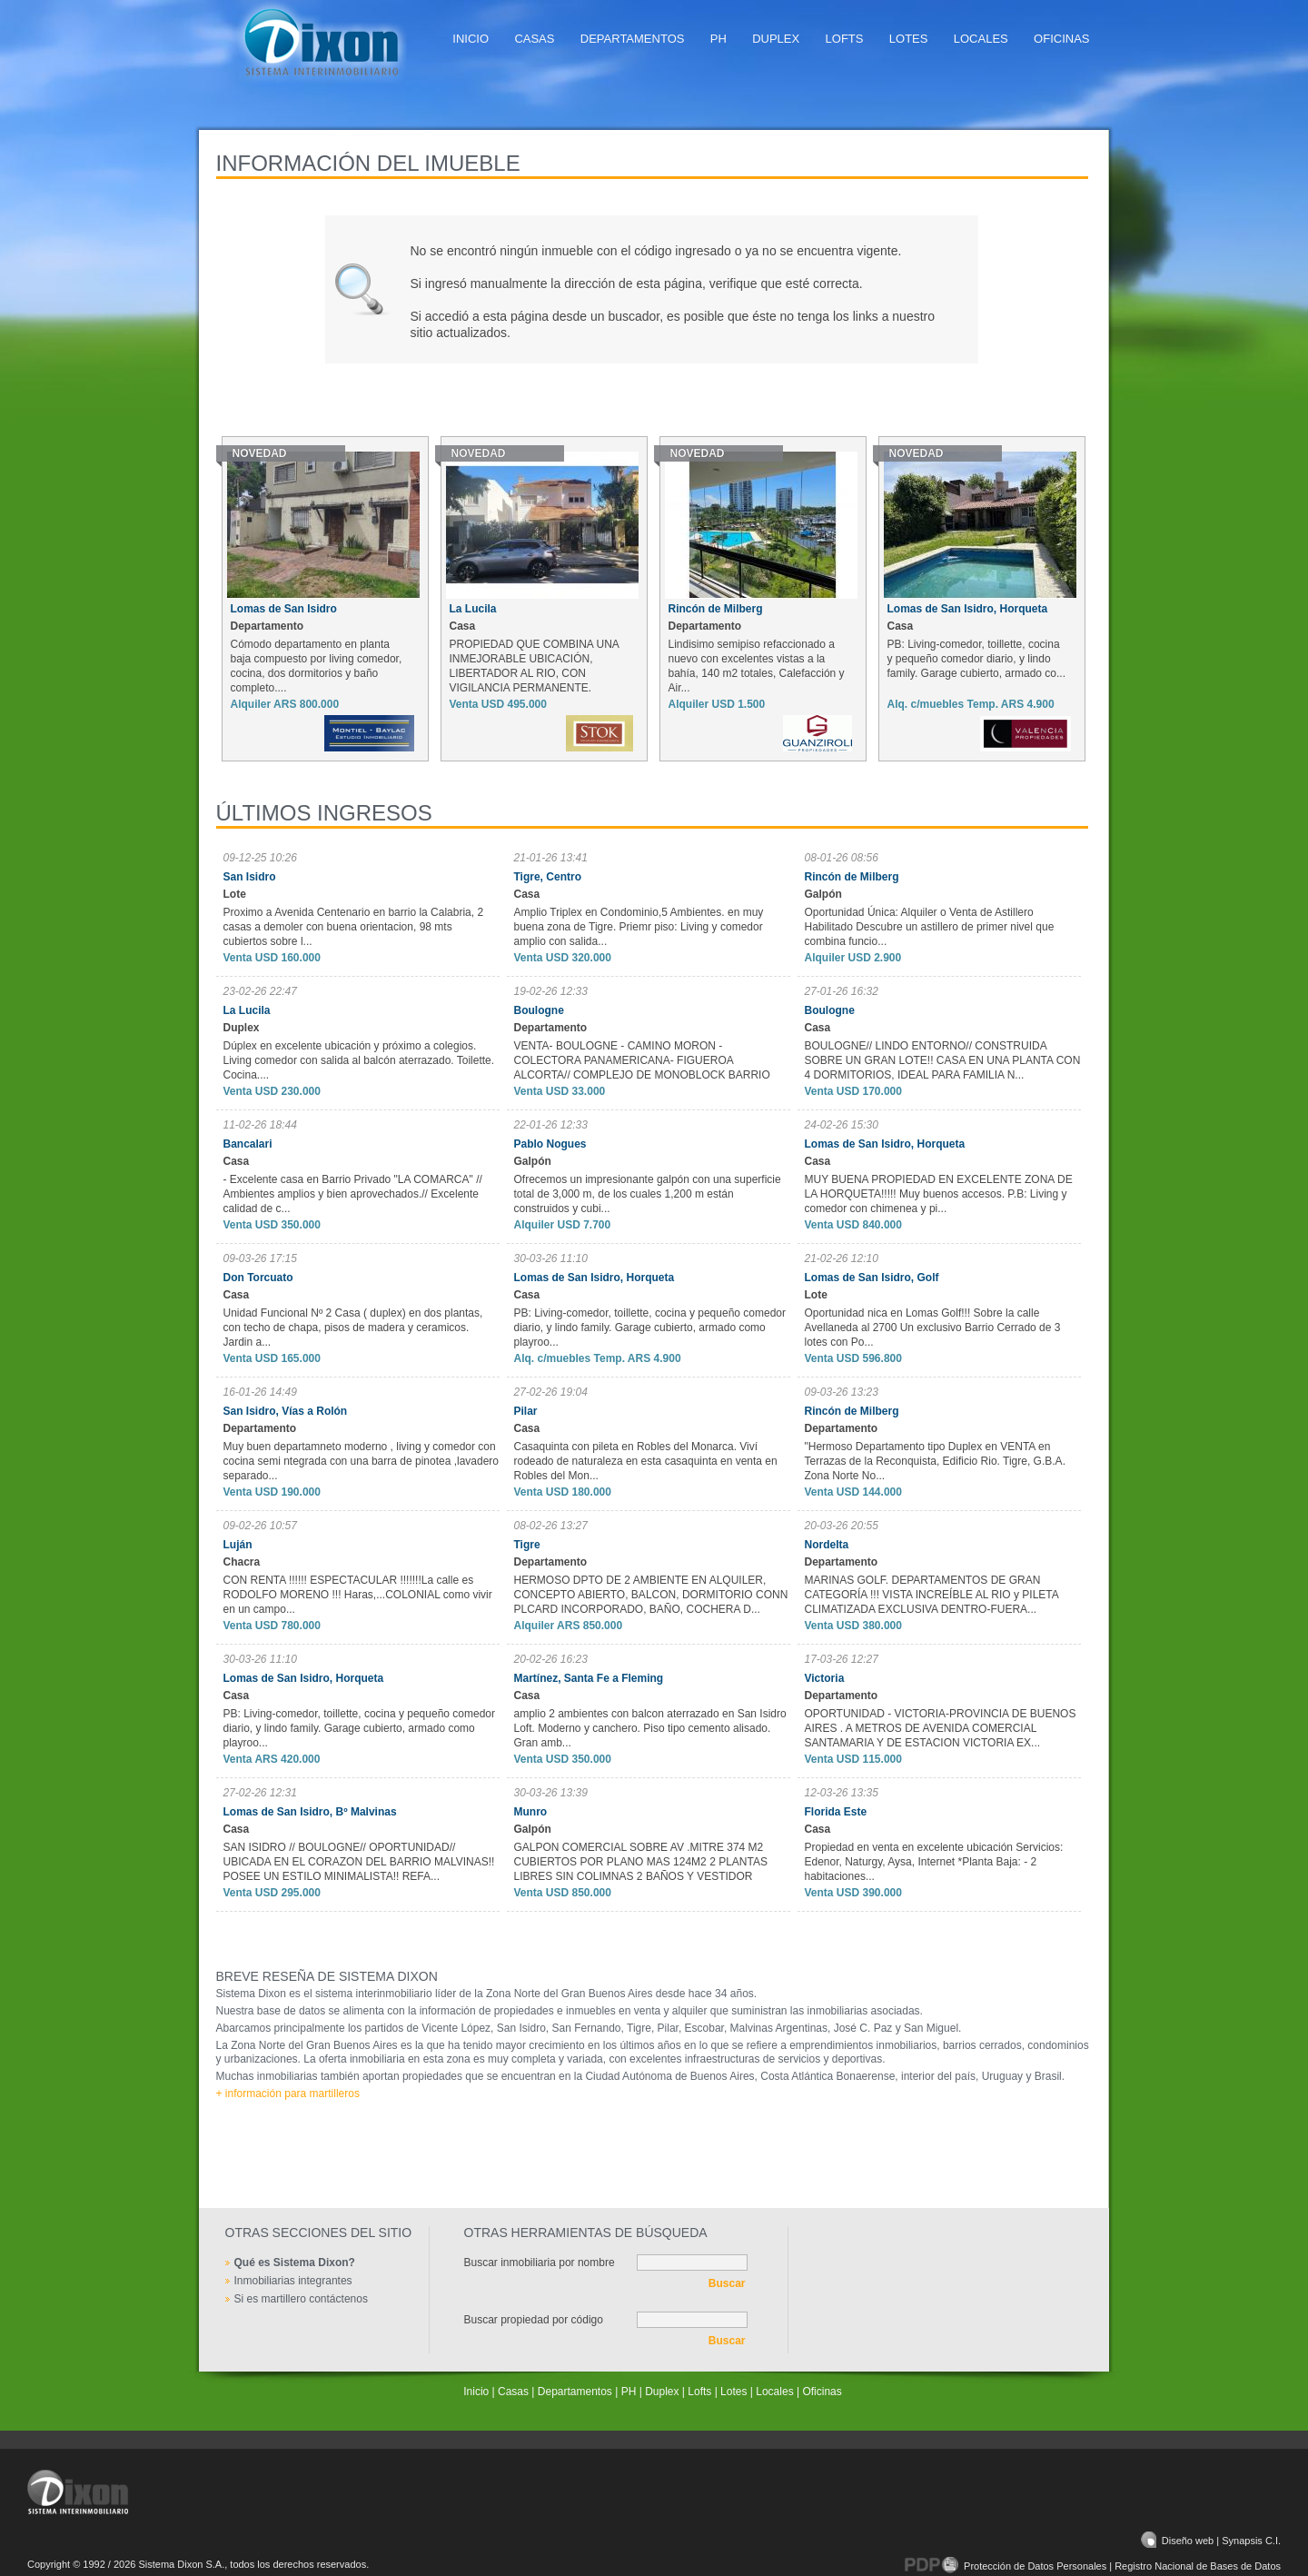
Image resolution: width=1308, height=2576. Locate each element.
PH (718, 38)
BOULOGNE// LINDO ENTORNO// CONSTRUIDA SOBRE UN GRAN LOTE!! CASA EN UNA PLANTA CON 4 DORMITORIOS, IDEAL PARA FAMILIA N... (943, 1060)
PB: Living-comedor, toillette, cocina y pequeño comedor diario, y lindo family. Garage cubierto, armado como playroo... (650, 1327)
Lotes (908, 38)
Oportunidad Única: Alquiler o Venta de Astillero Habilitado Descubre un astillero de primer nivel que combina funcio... (930, 927)
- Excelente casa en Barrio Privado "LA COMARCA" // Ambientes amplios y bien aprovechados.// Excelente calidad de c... (352, 1194)
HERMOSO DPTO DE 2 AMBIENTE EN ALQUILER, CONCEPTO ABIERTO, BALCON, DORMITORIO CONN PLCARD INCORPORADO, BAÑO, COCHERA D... (651, 1595)
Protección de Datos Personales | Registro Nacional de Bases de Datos (1093, 2566)
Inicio (470, 38)
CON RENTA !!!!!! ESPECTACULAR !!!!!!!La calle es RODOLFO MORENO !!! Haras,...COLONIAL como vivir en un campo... (357, 1595)
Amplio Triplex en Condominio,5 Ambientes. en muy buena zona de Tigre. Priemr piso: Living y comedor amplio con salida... (639, 927)
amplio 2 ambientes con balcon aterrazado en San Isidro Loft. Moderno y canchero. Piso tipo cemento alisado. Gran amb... (650, 1728)
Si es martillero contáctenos (301, 2299)
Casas (534, 38)
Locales (981, 38)
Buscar (727, 2283)
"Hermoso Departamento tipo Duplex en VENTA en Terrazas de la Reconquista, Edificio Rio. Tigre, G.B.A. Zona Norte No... (935, 1461)
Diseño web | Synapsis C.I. (1211, 2540)
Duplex (775, 38)
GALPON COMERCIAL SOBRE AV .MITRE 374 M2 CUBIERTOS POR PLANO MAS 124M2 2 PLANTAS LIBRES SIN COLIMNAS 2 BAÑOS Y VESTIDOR (641, 1862)
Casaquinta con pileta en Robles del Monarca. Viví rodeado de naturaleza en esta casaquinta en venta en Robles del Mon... (646, 1461)
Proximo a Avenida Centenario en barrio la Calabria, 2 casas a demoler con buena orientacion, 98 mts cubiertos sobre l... (353, 927)
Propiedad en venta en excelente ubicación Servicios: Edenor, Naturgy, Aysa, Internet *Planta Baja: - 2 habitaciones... (934, 1862)
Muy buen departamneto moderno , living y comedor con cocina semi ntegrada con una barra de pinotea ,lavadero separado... (361, 1461)
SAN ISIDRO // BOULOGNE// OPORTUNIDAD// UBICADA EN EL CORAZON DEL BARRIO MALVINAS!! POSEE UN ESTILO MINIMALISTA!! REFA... (359, 1862)
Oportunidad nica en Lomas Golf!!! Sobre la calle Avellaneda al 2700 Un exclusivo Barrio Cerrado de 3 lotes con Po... (933, 1327)
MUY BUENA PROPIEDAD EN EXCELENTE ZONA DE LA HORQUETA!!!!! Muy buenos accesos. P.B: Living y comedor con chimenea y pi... (939, 1194)
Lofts (845, 38)
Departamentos (632, 38)
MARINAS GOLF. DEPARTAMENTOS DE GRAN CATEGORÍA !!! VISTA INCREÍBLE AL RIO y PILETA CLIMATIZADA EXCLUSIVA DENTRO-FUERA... (932, 1595)
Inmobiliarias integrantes (293, 2280)
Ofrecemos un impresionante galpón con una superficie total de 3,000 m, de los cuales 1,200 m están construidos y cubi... (647, 1194)
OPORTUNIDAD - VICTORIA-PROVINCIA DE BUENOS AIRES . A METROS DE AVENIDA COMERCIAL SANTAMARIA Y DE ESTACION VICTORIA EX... (940, 1728)
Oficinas (1061, 38)
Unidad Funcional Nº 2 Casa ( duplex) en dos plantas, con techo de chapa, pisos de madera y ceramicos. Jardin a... (353, 1327)
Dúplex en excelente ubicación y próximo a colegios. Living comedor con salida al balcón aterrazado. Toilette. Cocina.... (359, 1060)
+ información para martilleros (288, 2093)
